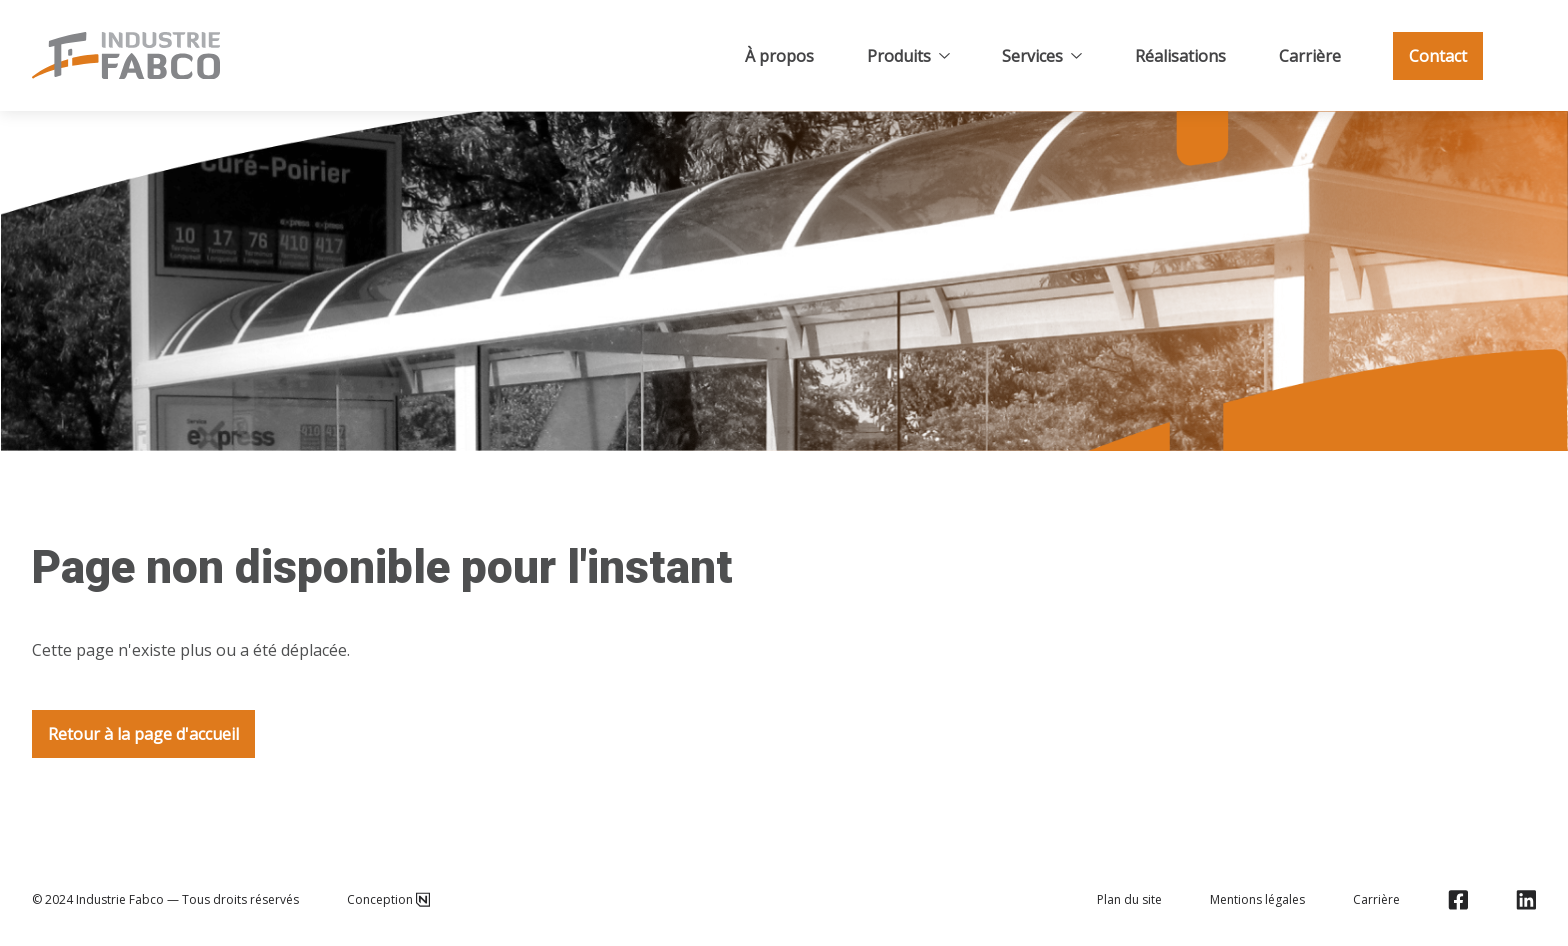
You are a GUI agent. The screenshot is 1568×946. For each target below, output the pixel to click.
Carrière (1310, 56)
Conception (388, 900)
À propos (779, 56)
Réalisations (1180, 56)
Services (1042, 56)
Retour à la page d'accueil (143, 734)
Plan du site (1129, 900)
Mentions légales (1257, 900)
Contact (1438, 56)
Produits (908, 56)
